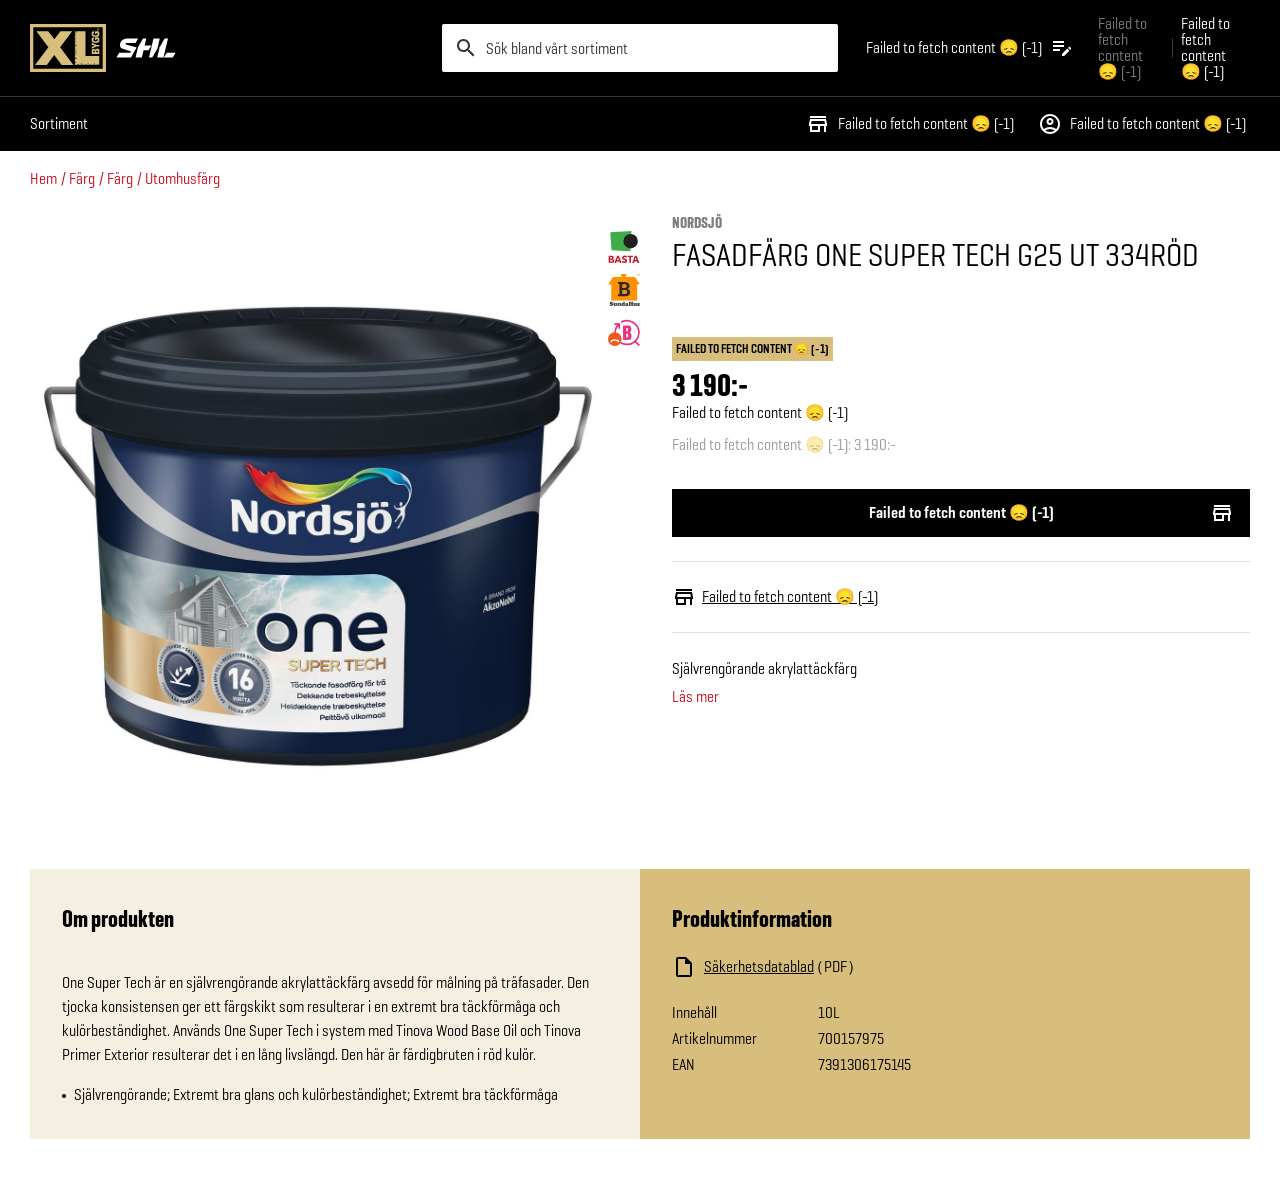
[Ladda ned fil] (872, 967)
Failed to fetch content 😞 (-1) (910, 124)
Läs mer (695, 697)
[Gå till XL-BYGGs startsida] (228, 48)
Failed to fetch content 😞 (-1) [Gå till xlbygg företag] (1122, 47)
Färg (82, 178)
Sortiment (59, 123)
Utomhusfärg (182, 178)
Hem (43, 178)
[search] (640, 48)
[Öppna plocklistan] (970, 48)
